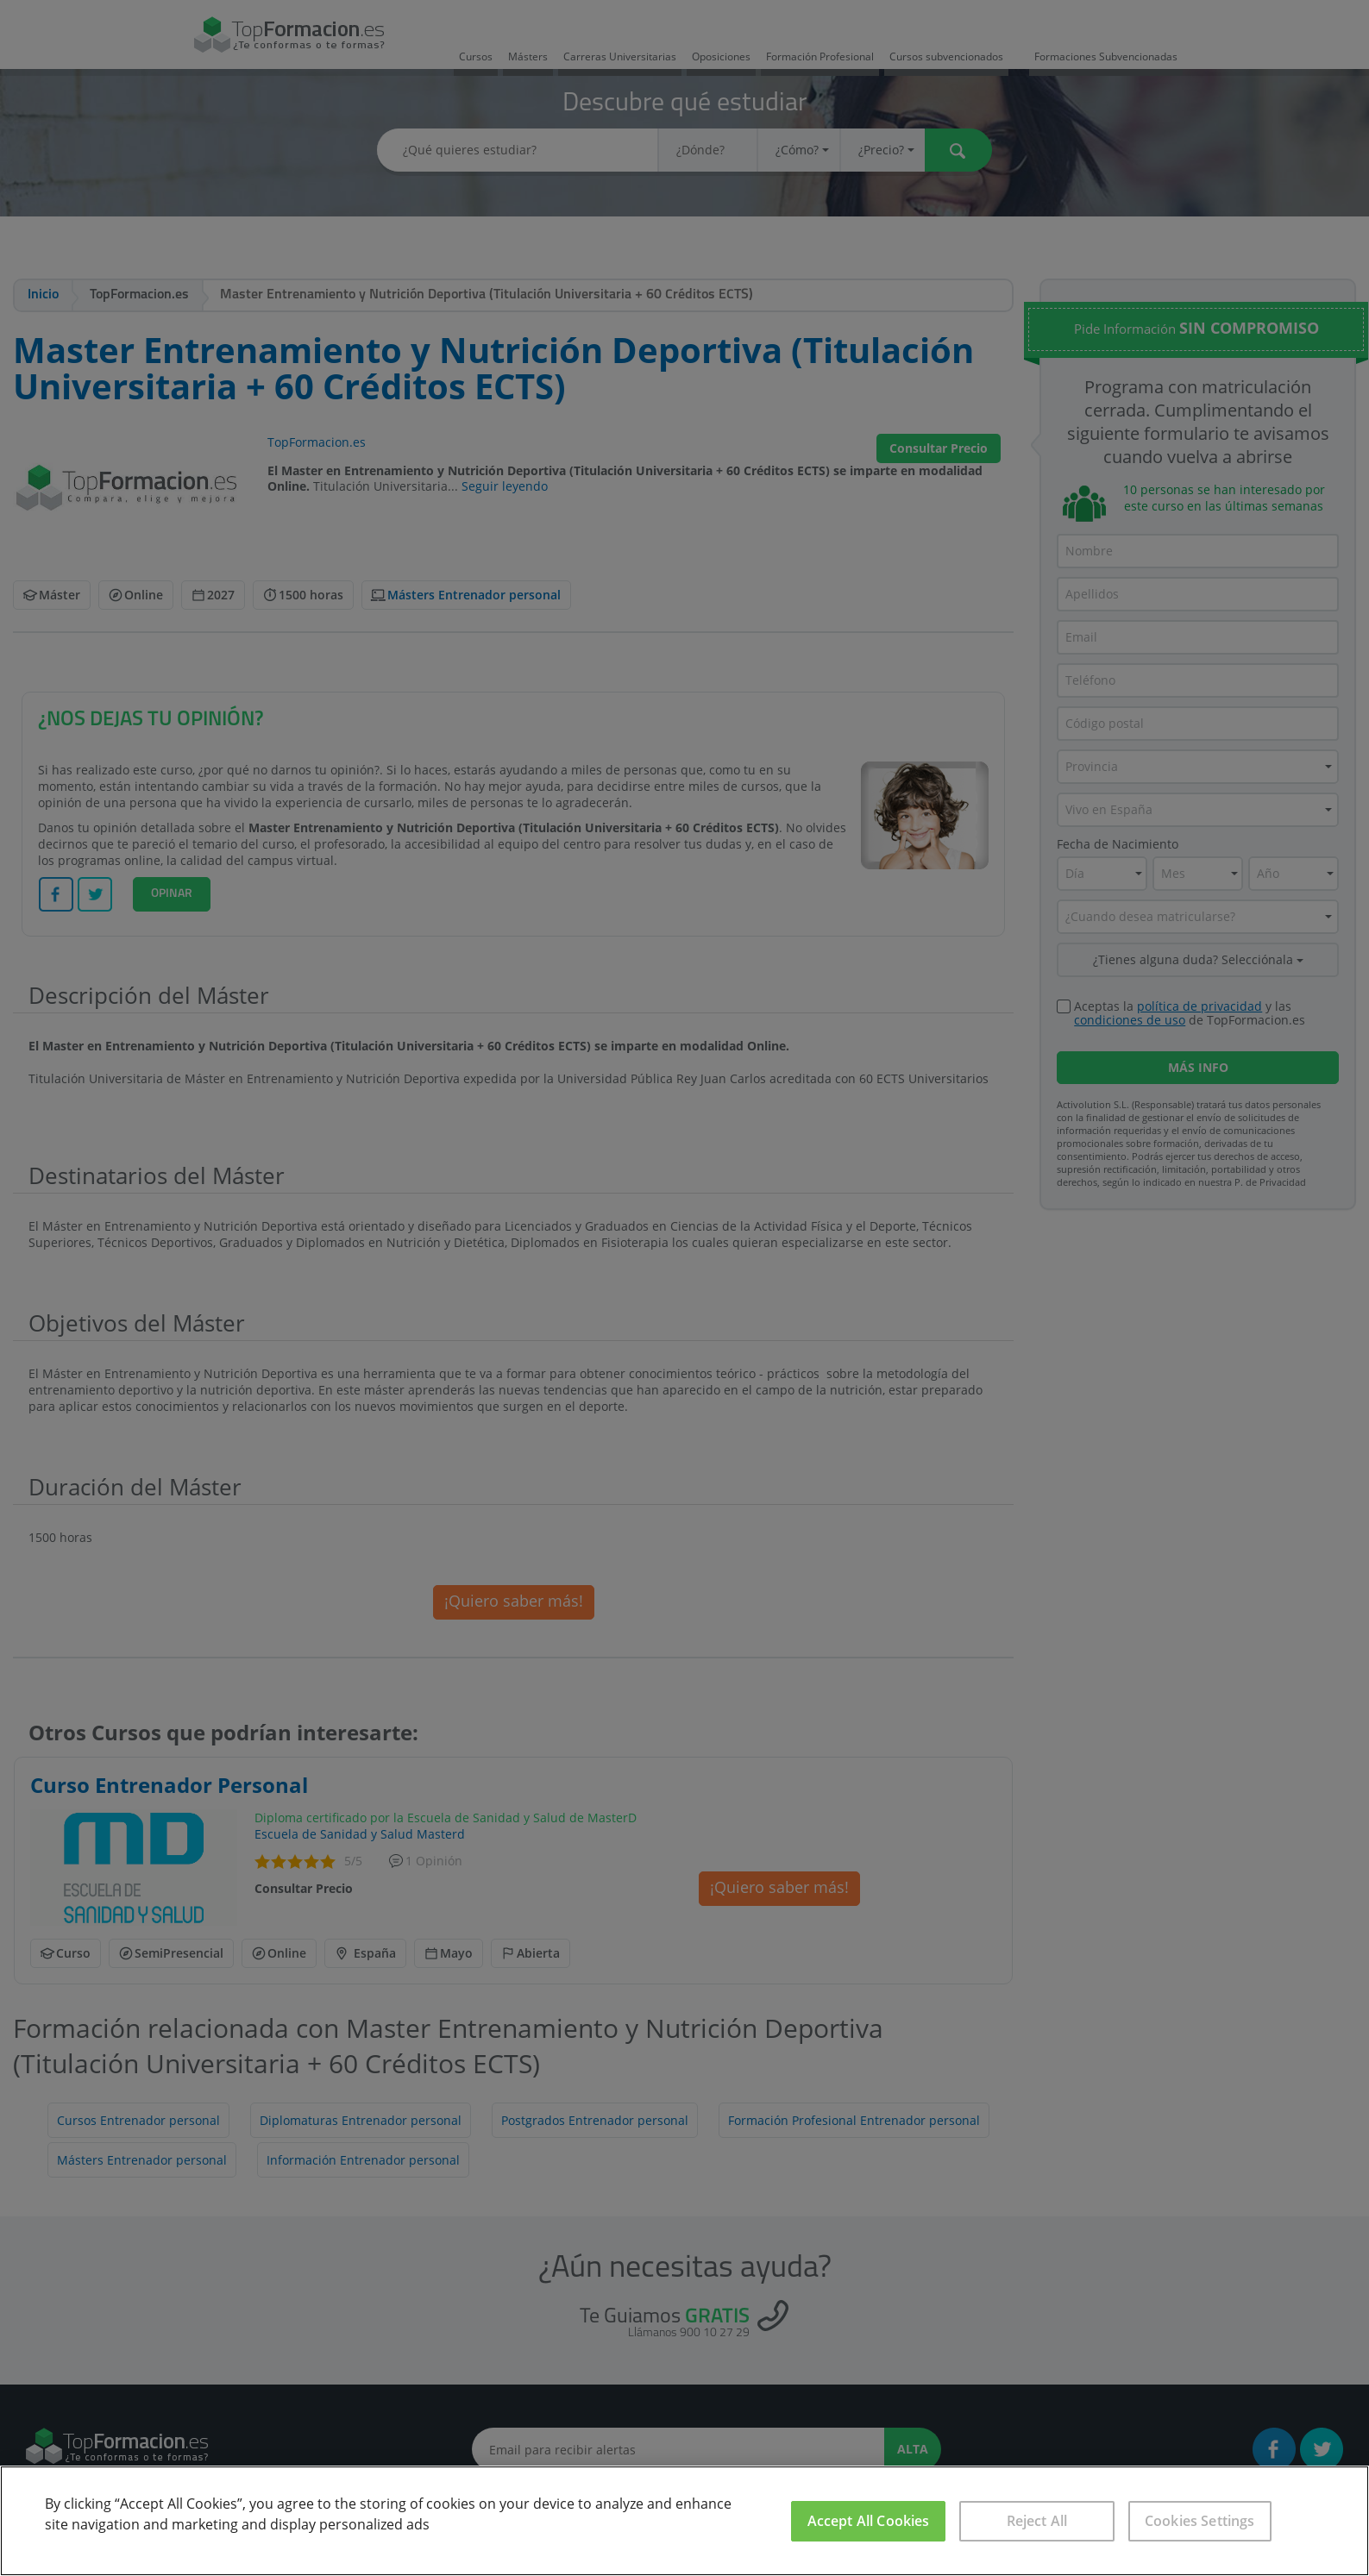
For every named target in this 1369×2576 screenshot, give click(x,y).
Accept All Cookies (868, 2520)
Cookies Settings (1200, 2520)
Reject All (1037, 2520)
